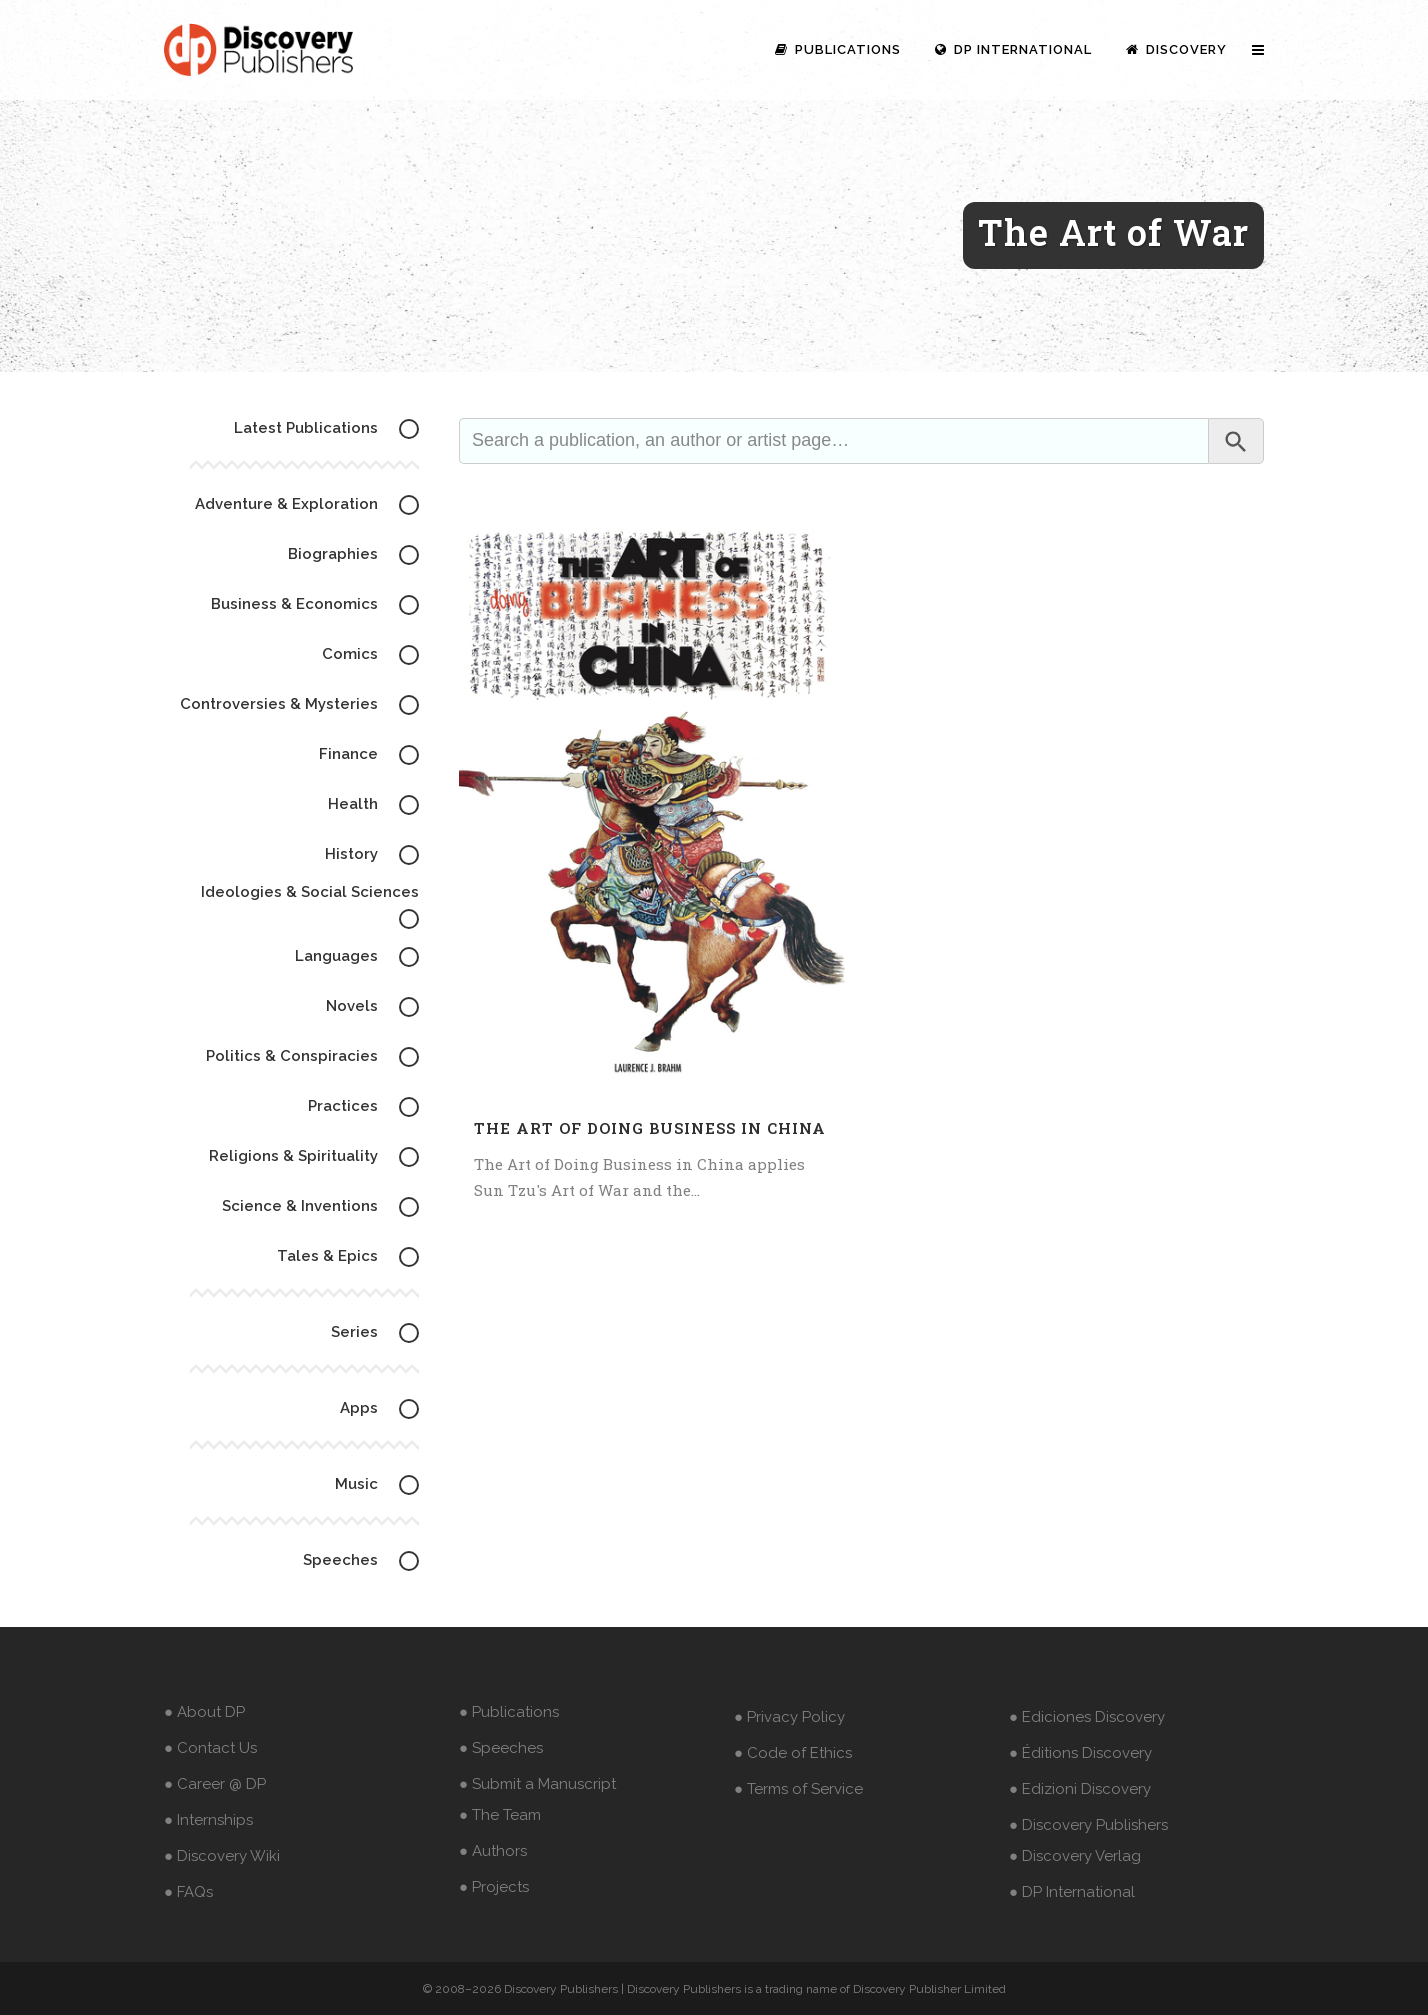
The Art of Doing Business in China (650, 1128)
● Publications (509, 1712)
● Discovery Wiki (222, 1856)
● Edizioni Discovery (1080, 1789)
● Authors (493, 1851)
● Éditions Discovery (1080, 1753)
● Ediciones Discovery (1087, 1717)
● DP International (1072, 1892)
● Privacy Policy (789, 1717)
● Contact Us (210, 1748)
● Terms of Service (798, 1789)
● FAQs (188, 1892)
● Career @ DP (215, 1784)
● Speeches (501, 1748)
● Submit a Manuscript (537, 1784)
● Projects (494, 1887)
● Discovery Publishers (1088, 1825)
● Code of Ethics (793, 1753)
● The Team (500, 1815)
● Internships (208, 1820)
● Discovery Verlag (1075, 1856)
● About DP (204, 1712)
